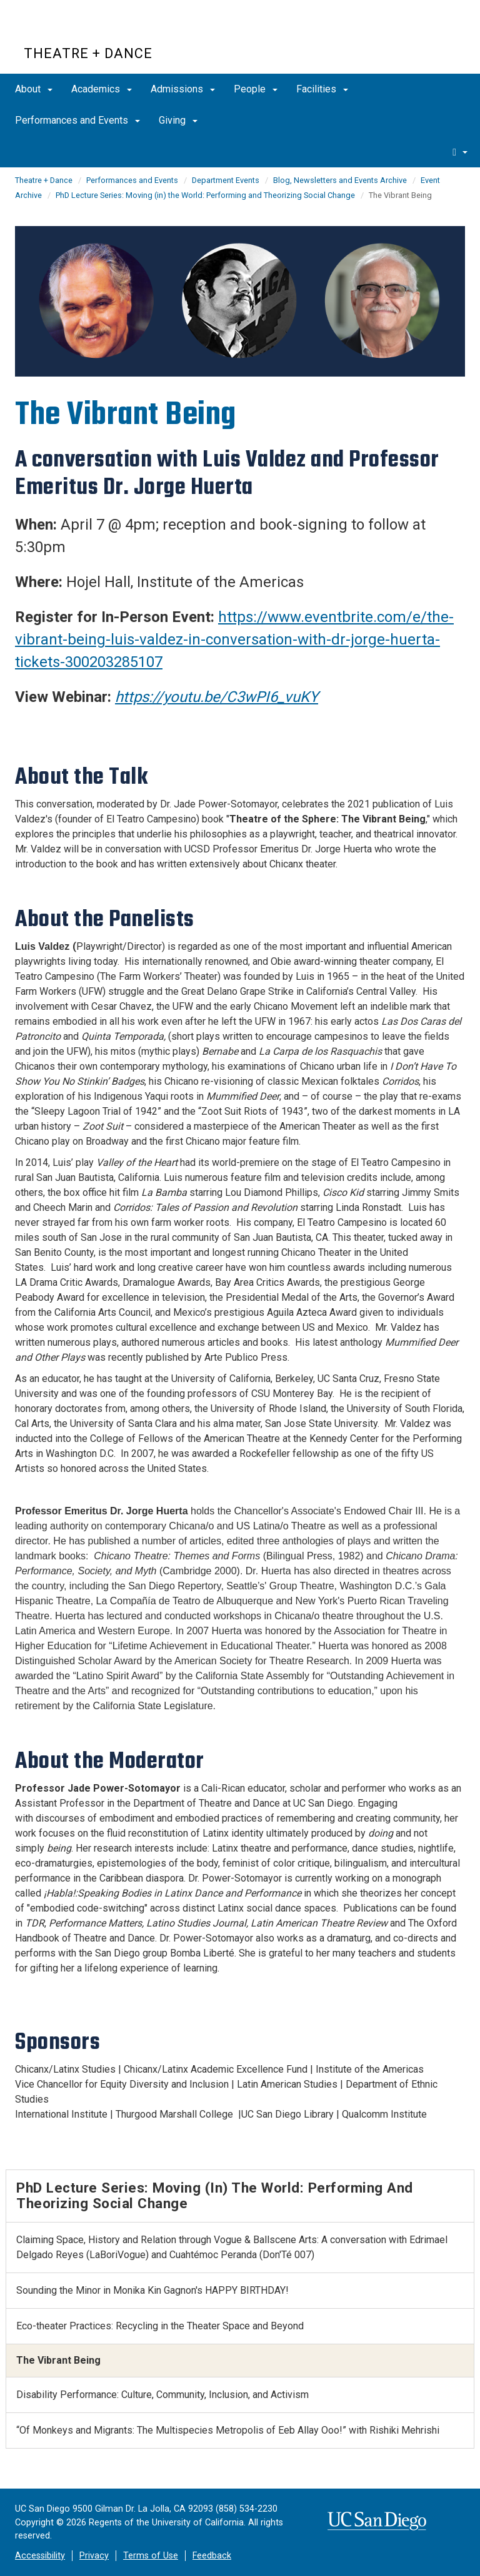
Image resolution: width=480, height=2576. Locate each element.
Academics (101, 89)
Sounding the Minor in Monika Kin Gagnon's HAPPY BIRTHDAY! (152, 2290)
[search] (460, 151)
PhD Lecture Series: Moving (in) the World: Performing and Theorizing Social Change (205, 195)
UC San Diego (95, 30)
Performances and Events (77, 120)
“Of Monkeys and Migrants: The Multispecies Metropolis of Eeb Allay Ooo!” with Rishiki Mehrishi (227, 2430)
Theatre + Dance (88, 53)
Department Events (225, 180)
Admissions (183, 89)
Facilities (322, 89)
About (33, 89)
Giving (178, 120)
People (256, 89)
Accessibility (40, 2555)
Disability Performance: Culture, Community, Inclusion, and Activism (162, 2395)
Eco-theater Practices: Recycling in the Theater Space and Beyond (160, 2326)
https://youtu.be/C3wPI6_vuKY (216, 697)
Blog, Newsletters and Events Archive (340, 180)
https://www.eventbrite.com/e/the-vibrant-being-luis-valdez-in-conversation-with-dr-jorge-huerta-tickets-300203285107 (234, 639)
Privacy (94, 2555)
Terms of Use (150, 2555)
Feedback (211, 2555)
